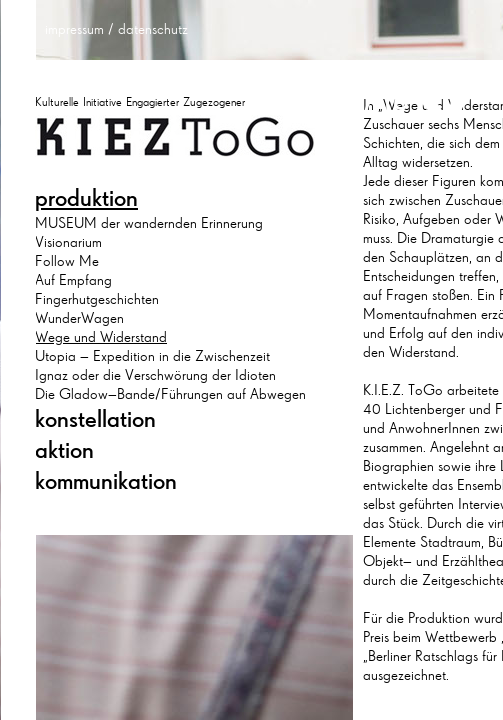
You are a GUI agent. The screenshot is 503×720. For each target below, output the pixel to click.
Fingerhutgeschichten (97, 299)
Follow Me (67, 261)
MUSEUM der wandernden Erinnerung (149, 223)
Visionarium (68, 242)
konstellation (95, 419)
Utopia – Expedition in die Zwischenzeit (152, 356)
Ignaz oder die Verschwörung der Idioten (155, 375)
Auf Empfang (73, 280)
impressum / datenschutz (116, 29)
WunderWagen (79, 318)
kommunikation (106, 481)
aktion (64, 450)
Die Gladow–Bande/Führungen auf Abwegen (170, 394)
